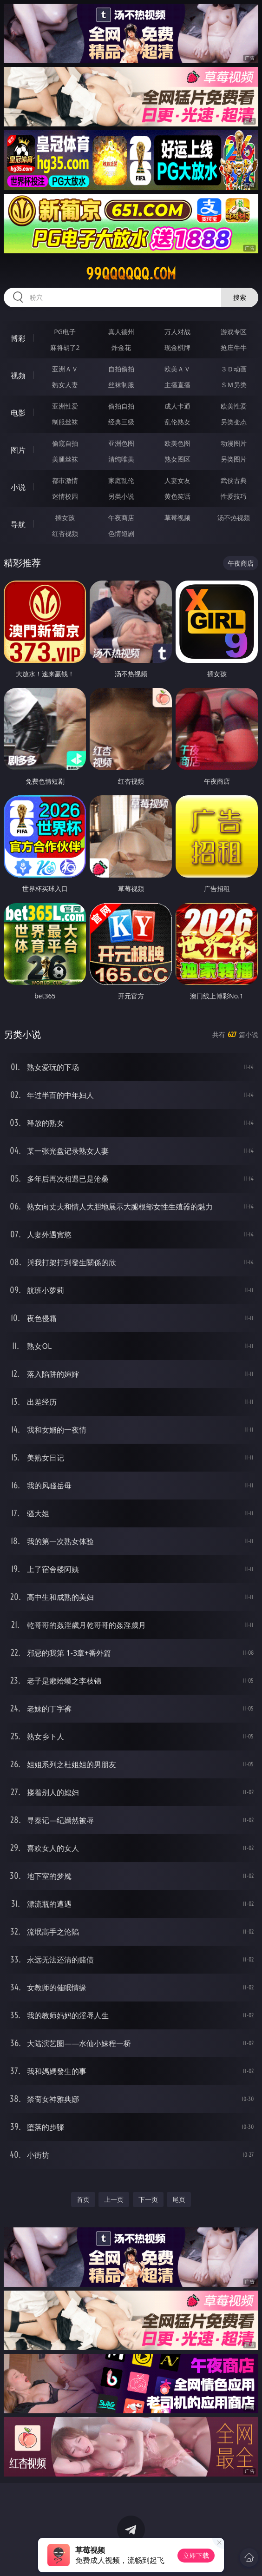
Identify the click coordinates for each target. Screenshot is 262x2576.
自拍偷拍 (121, 368)
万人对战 (177, 331)
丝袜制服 (121, 384)
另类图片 (234, 459)
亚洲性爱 (65, 406)
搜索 (239, 297)
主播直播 (177, 384)
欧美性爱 (234, 406)
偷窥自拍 (65, 443)
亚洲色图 (121, 443)
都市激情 (65, 480)
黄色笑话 (177, 496)
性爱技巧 (234, 496)
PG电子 (65, 331)
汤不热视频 (233, 517)
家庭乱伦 (121, 480)
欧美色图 (177, 443)
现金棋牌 (177, 347)
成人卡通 (177, 406)
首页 (83, 2199)
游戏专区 (234, 331)
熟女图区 (177, 459)
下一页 (148, 2199)
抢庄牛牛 (234, 347)
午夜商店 (121, 517)
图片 (18, 450)
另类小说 (121, 496)
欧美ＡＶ (177, 368)
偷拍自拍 (121, 406)
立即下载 (196, 2555)
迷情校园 (65, 496)
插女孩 (65, 517)
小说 (18, 487)
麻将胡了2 (65, 347)
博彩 (18, 338)
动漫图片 (234, 443)
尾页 (178, 2199)
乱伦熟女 (177, 421)
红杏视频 (65, 533)
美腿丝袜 (65, 459)
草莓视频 (177, 517)
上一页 (114, 2199)
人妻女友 (177, 480)
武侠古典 (234, 480)
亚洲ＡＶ (65, 368)
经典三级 (121, 421)
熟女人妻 (65, 384)
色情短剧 (121, 533)
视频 (18, 375)
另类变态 (234, 421)
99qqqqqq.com (131, 273)
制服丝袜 (65, 421)
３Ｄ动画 (234, 368)
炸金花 (121, 347)
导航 (18, 524)
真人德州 (121, 331)
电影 (18, 413)
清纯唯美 (121, 459)
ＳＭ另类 (234, 384)
